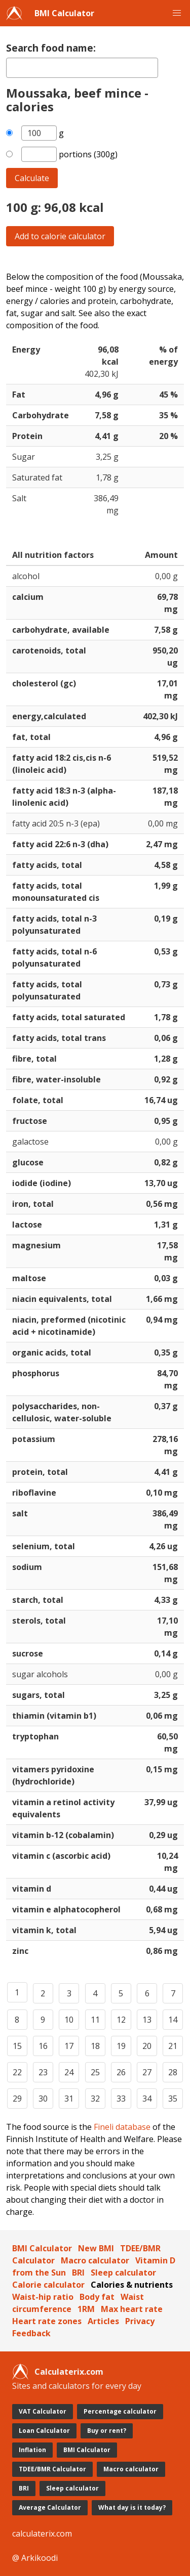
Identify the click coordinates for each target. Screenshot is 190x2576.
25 (95, 2072)
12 (121, 2019)
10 (68, 2019)
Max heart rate (132, 2309)
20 (146, 2045)
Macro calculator (95, 2260)
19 (121, 2045)
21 (172, 2045)
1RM (86, 2309)
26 (121, 2072)
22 (17, 2072)
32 (95, 2098)
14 (172, 2019)
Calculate (32, 178)
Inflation (32, 2450)
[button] (177, 13)
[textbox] (82, 68)
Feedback (31, 2333)
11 (95, 2019)
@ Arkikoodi (35, 2557)
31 (68, 2098)
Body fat (97, 2296)
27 (146, 2072)
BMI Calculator (64, 13)
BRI (78, 2272)
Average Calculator (50, 2507)
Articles (103, 2321)
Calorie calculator (48, 2284)
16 (43, 2045)
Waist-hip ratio (42, 2296)
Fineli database (122, 2126)
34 (146, 2098)
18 (95, 2045)
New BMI (96, 2248)
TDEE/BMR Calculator (52, 2469)
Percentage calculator (120, 2411)
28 (172, 2072)
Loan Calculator (44, 2430)
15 (17, 2045)
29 (17, 2098)
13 (146, 2019)
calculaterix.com (42, 2533)
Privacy (140, 2321)
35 (172, 2098)
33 (121, 2098)
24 (68, 2072)
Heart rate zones (47, 2321)
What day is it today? (132, 2507)
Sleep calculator (123, 2272)
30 (43, 2098)
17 (68, 2045)
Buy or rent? (106, 2430)
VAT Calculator (42, 2411)
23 (43, 2072)
